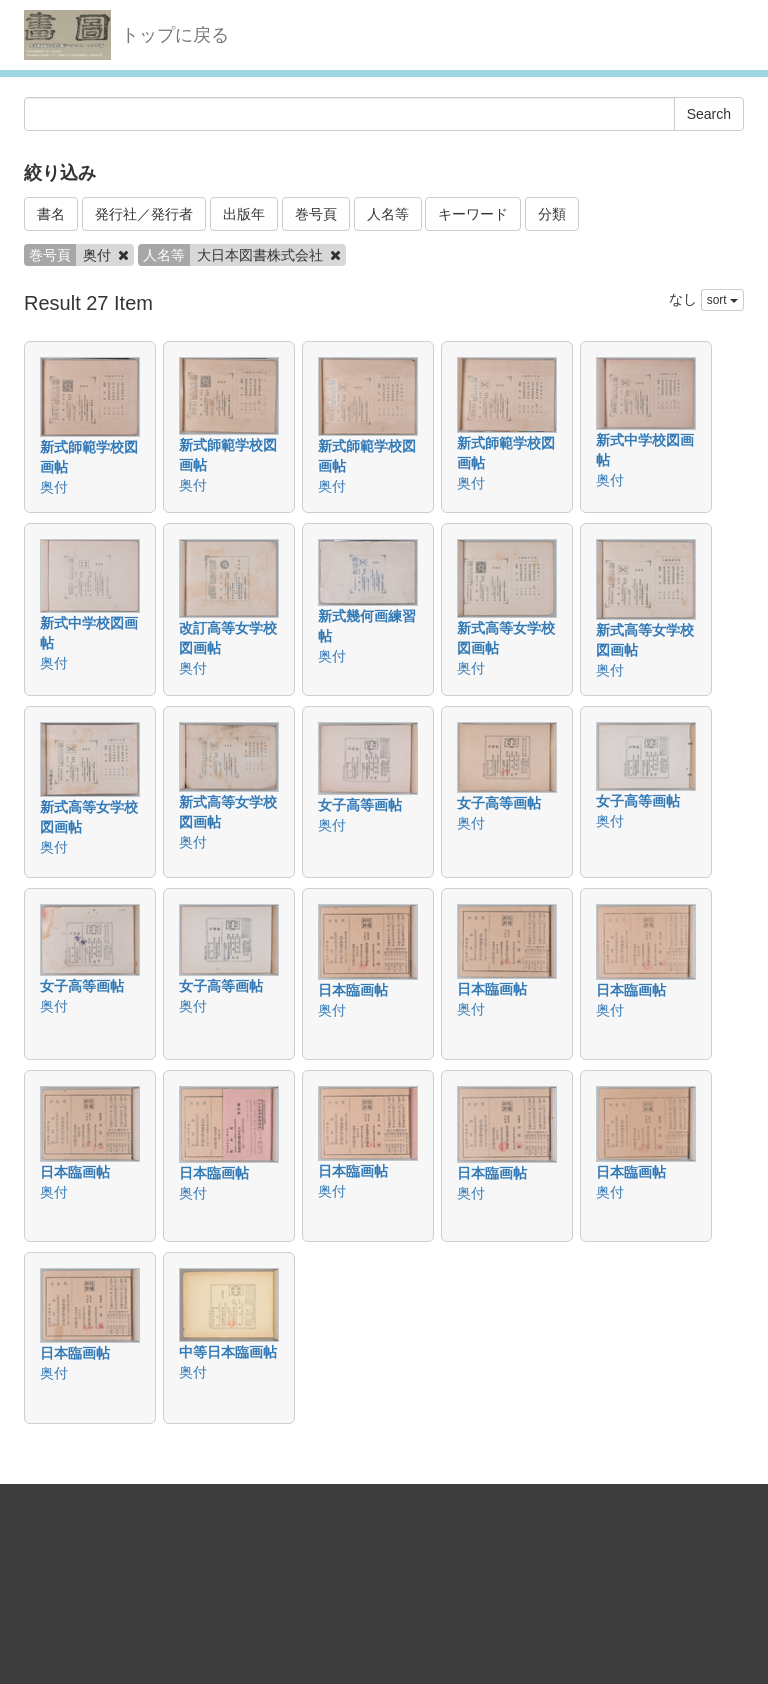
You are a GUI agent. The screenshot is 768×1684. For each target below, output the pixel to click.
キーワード (473, 214)
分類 (552, 214)
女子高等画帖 (360, 805)
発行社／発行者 (144, 214)
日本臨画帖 (353, 990)
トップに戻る (175, 35)
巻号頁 (316, 214)
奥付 (54, 487)
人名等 (388, 214)
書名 (51, 214)
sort (722, 300)
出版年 (244, 214)
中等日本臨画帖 (228, 1352)
